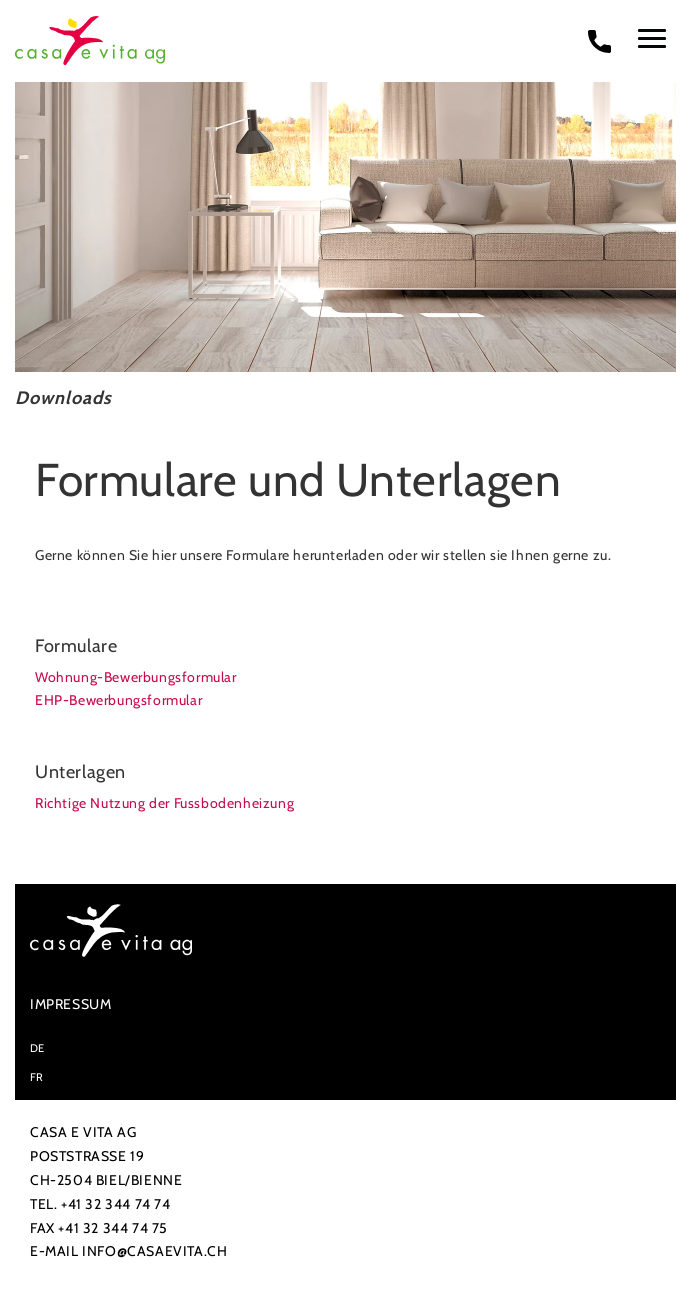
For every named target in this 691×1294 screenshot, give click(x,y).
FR (37, 1076)
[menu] (652, 38)
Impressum (70, 1003)
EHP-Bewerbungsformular (118, 699)
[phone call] (599, 40)
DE (37, 1047)
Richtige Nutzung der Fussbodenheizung (164, 802)
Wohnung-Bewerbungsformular (136, 676)
